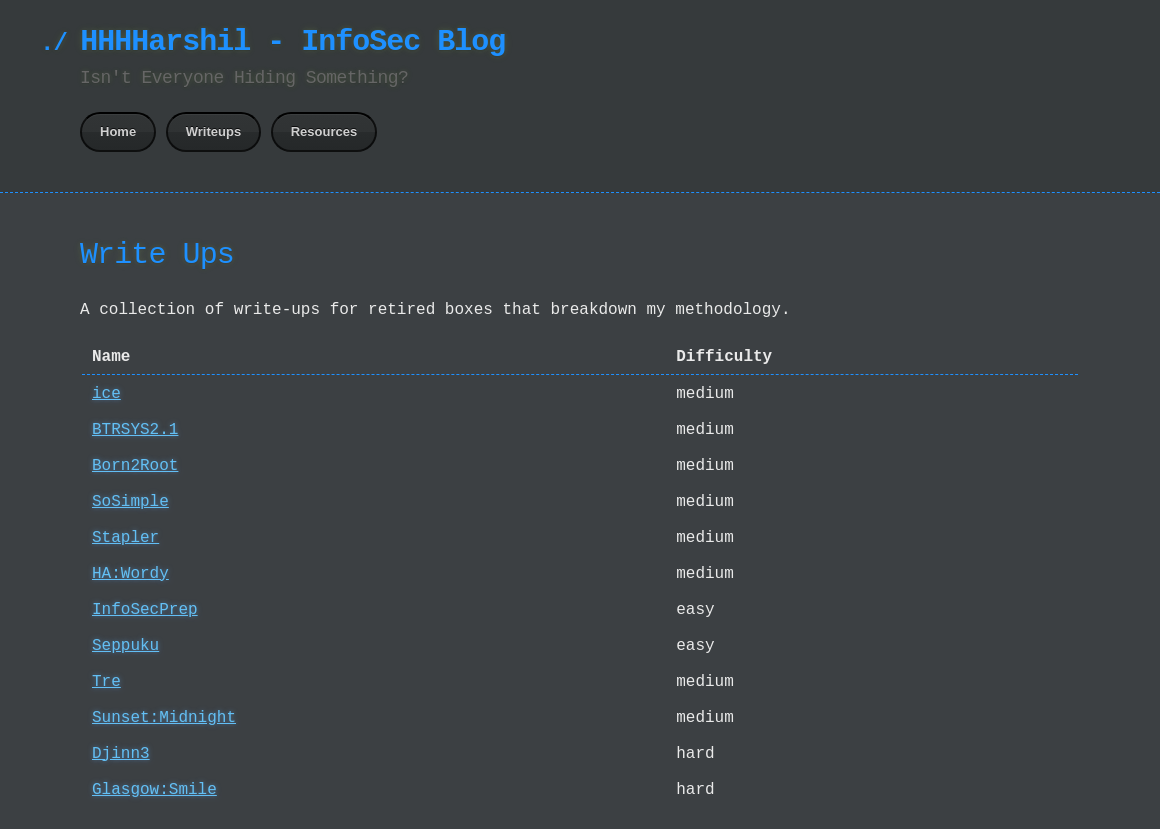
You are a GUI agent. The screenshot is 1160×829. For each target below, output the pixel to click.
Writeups (213, 131)
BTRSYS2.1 (135, 430)
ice (106, 394)
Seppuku (125, 646)
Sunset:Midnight (164, 718)
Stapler (125, 538)
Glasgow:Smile (154, 790)
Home (118, 131)
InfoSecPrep (145, 610)
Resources (324, 131)
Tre (106, 682)
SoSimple (130, 502)
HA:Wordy (130, 574)
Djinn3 (121, 754)
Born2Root (135, 466)
